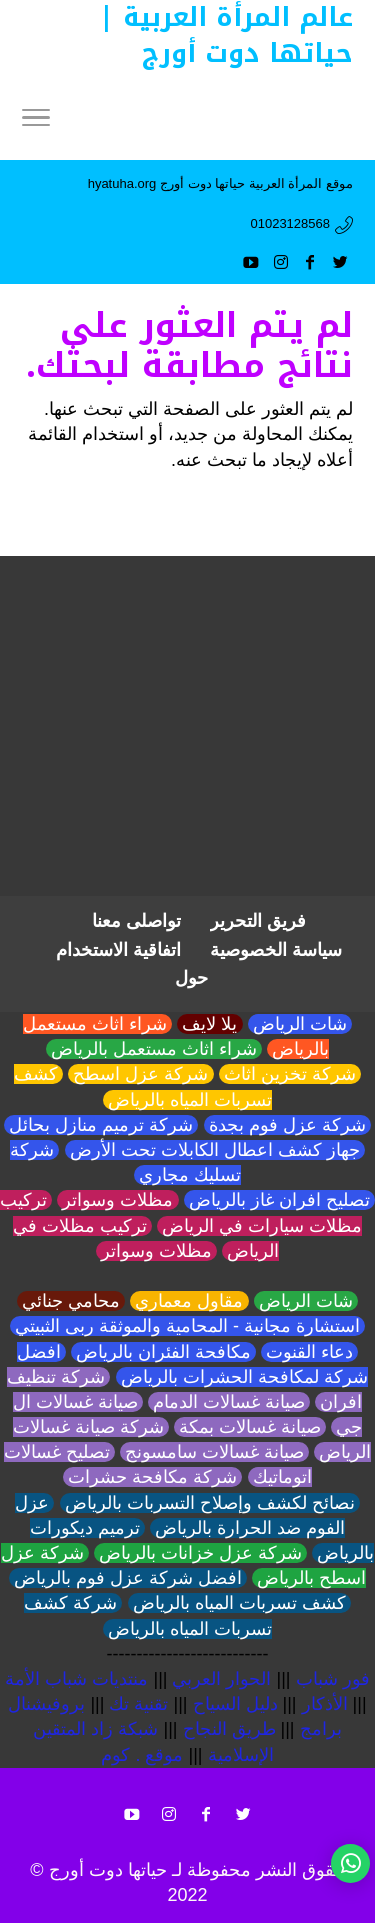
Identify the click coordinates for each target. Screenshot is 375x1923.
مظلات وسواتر (117, 1200)
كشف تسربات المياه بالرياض (239, 1603)
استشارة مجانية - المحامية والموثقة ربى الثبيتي (187, 1326)
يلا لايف (209, 1024)
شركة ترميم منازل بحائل (101, 1125)
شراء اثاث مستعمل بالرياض (154, 1049)
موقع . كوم (142, 1755)
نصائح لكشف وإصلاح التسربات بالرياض (210, 1503)
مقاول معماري (189, 1301)
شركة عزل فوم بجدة (287, 1125)
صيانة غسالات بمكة (250, 1427)
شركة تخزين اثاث (290, 1074)
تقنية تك (138, 1704)
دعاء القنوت (309, 1352)
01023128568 (290, 223)
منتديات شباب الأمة (76, 1679)
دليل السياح (235, 1704)
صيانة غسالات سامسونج (214, 1452)
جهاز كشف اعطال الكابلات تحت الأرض (215, 1150)
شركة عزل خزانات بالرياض (200, 1553)
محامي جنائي (71, 1301)
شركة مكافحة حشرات (152, 1477)
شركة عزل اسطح (140, 1074)
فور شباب (333, 1679)
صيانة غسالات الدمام (229, 1402)
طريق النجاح (229, 1729)
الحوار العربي (221, 1679)
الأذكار (325, 1704)
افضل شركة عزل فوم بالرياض (128, 1578)
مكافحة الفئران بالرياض (163, 1352)
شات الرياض (300, 1024)
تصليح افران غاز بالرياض (279, 1200)
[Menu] (36, 120)
